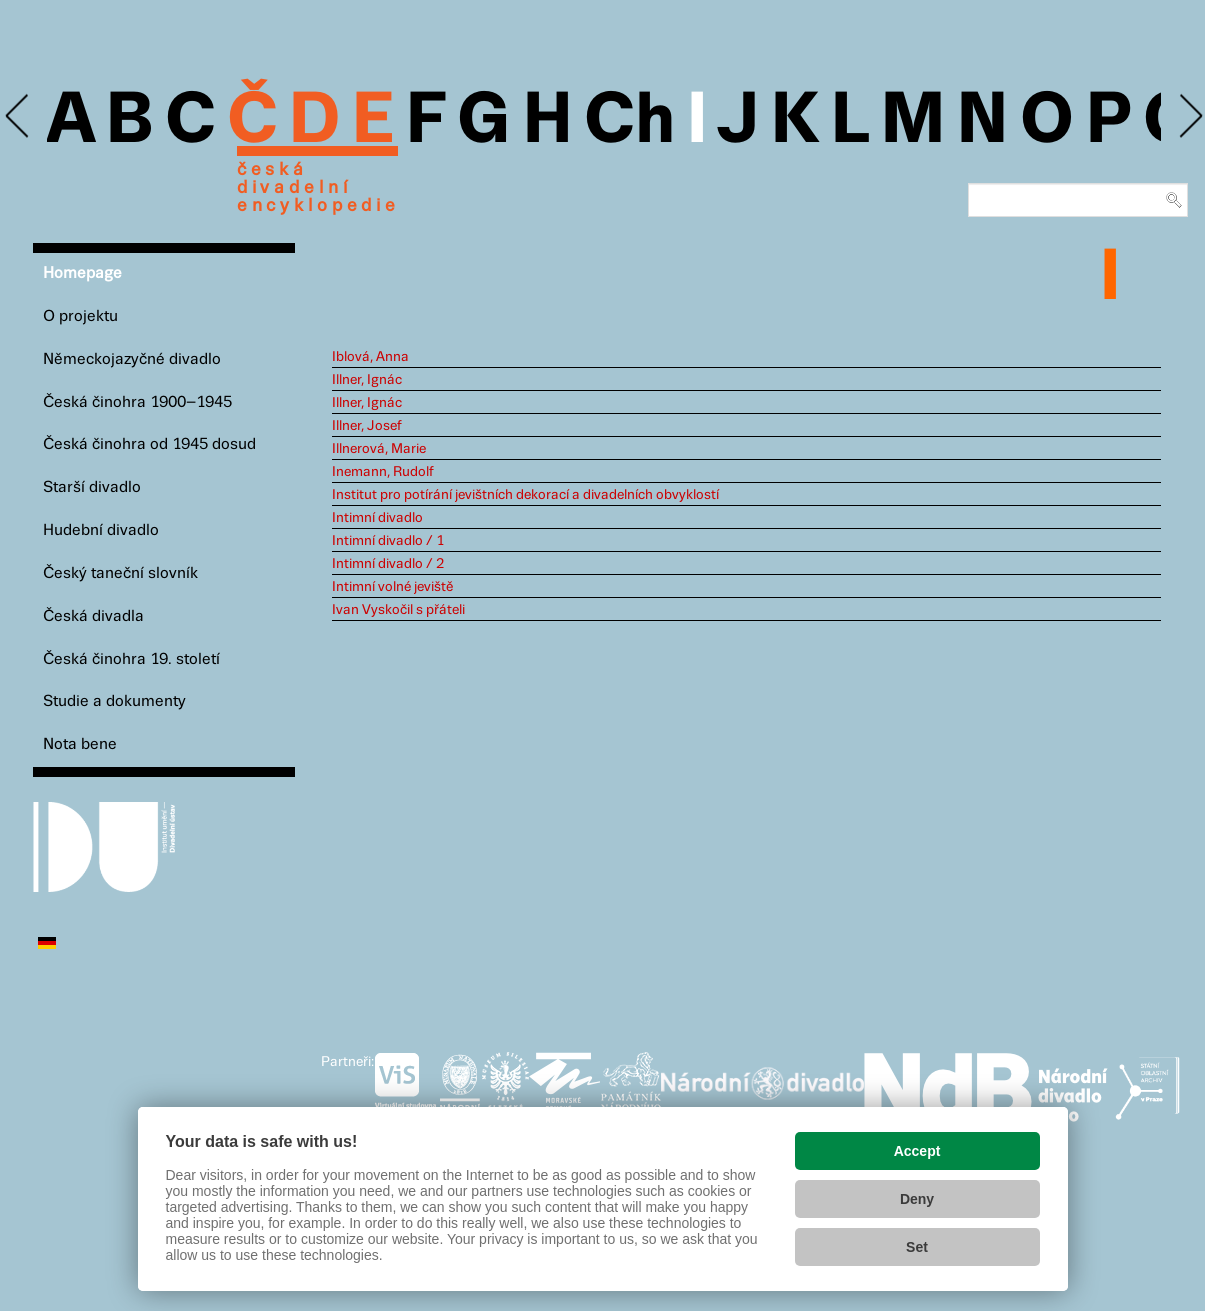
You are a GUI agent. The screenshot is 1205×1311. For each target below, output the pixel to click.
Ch (629, 122)
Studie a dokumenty (114, 701)
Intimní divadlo (377, 518)
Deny (917, 1199)
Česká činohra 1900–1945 (137, 402)
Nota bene (80, 744)
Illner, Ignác (367, 380)
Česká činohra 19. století (131, 659)
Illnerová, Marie (379, 449)
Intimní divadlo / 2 (388, 564)
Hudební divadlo (101, 530)
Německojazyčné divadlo (132, 359)
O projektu (80, 316)
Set (917, 1247)
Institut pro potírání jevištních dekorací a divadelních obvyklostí (525, 495)
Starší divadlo (92, 487)
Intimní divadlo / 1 (388, 541)
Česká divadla (93, 616)
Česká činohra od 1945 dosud (149, 444)
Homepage (82, 273)
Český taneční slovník (120, 573)
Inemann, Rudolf (383, 472)
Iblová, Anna (370, 357)
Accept (917, 1151)
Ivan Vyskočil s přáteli (398, 610)
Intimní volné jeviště (392, 587)
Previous (18, 116)
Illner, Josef (367, 426)
